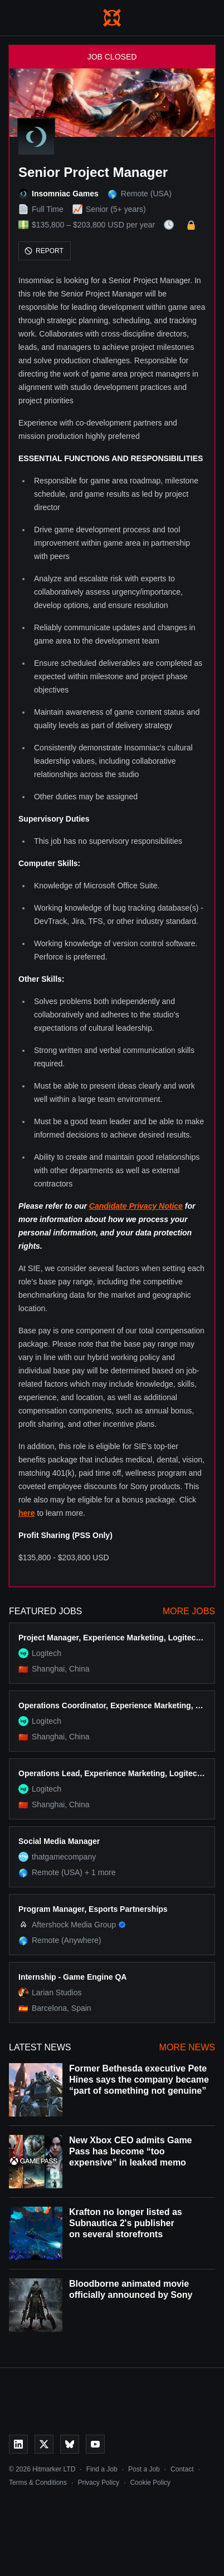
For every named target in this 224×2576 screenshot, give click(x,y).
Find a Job (102, 2469)
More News (187, 2047)
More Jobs (189, 1611)
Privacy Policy (98, 2482)
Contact (182, 2469)
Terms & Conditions (38, 2482)
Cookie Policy (150, 2482)
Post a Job (144, 2469)
